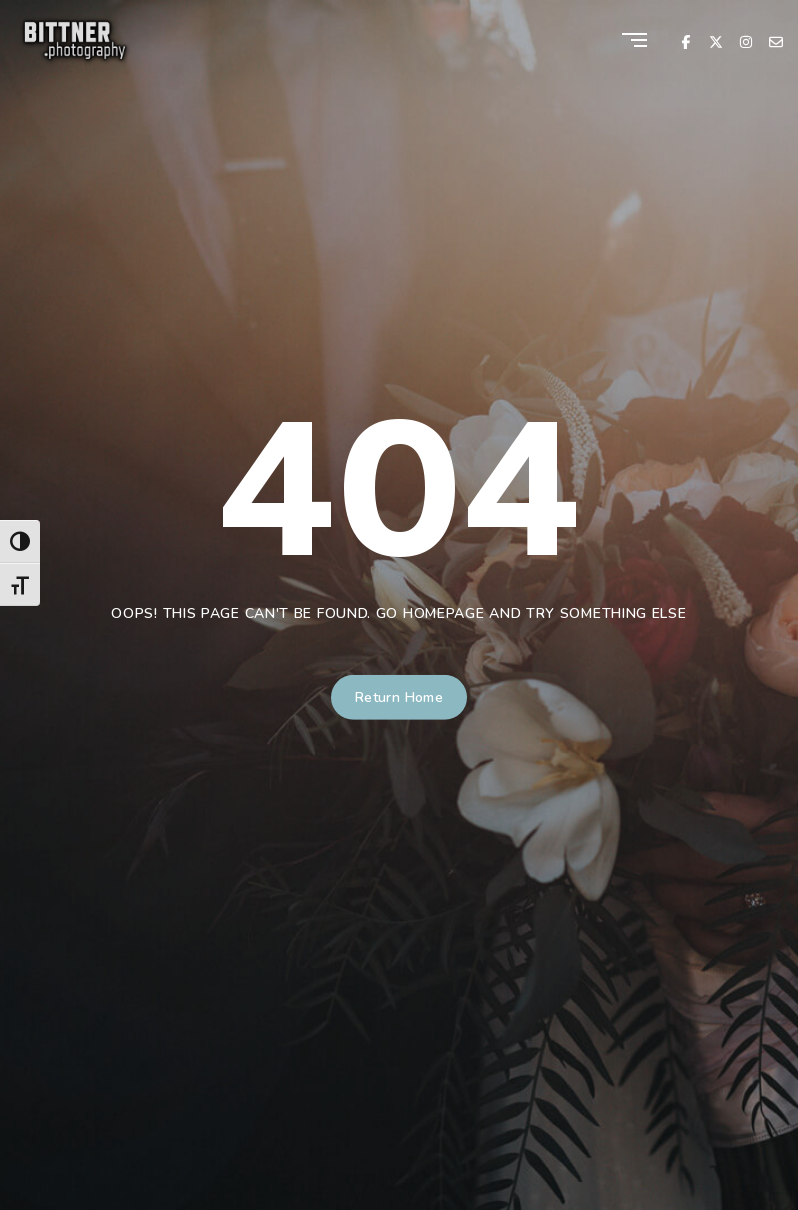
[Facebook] (686, 40)
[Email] (776, 40)
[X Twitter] (716, 40)
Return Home (399, 697)
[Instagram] (746, 40)
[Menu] (634, 41)
